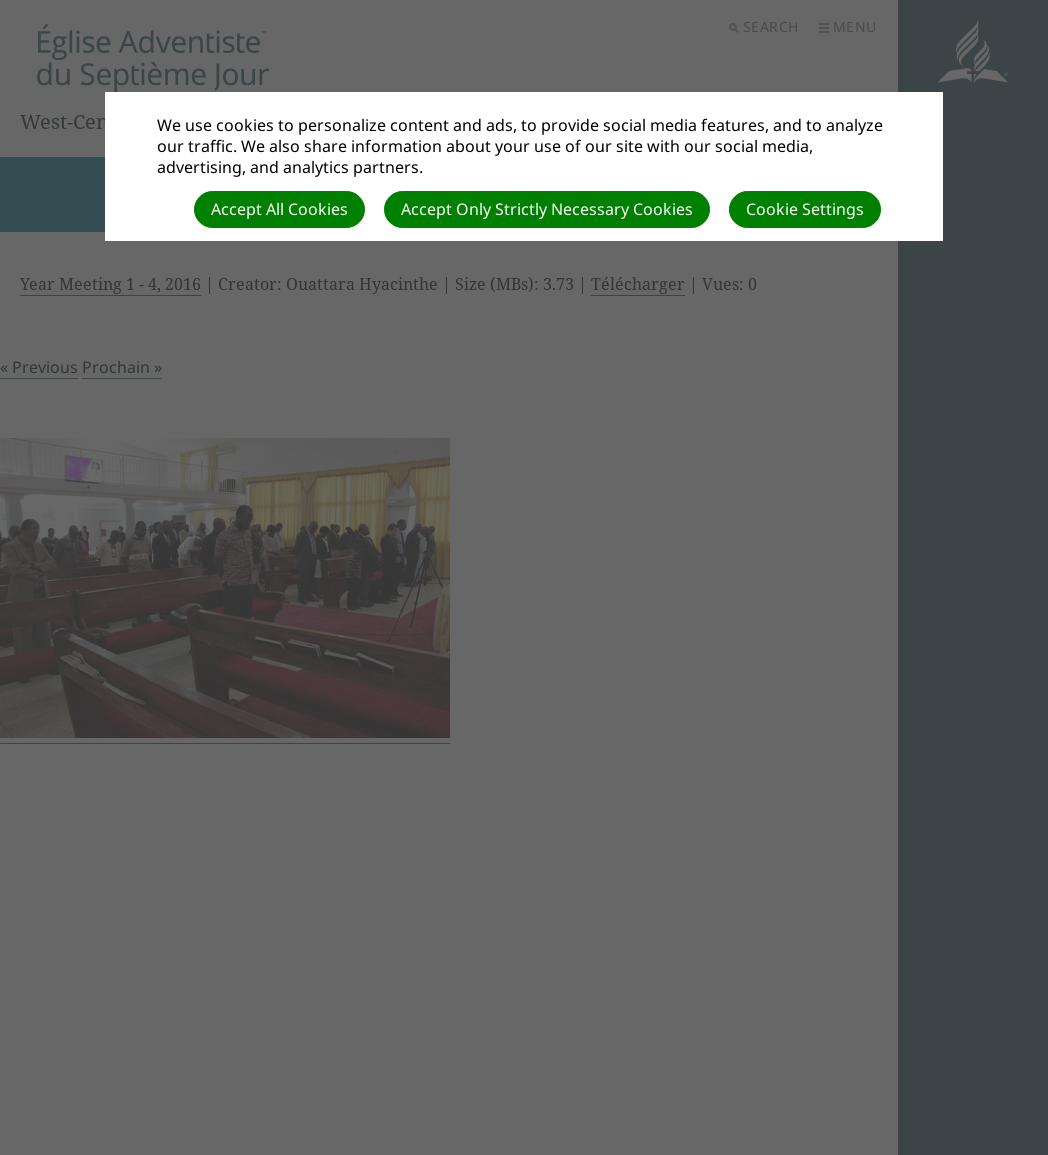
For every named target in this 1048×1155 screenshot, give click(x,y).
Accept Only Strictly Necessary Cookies (547, 209)
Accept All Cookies (279, 209)
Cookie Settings (805, 209)
